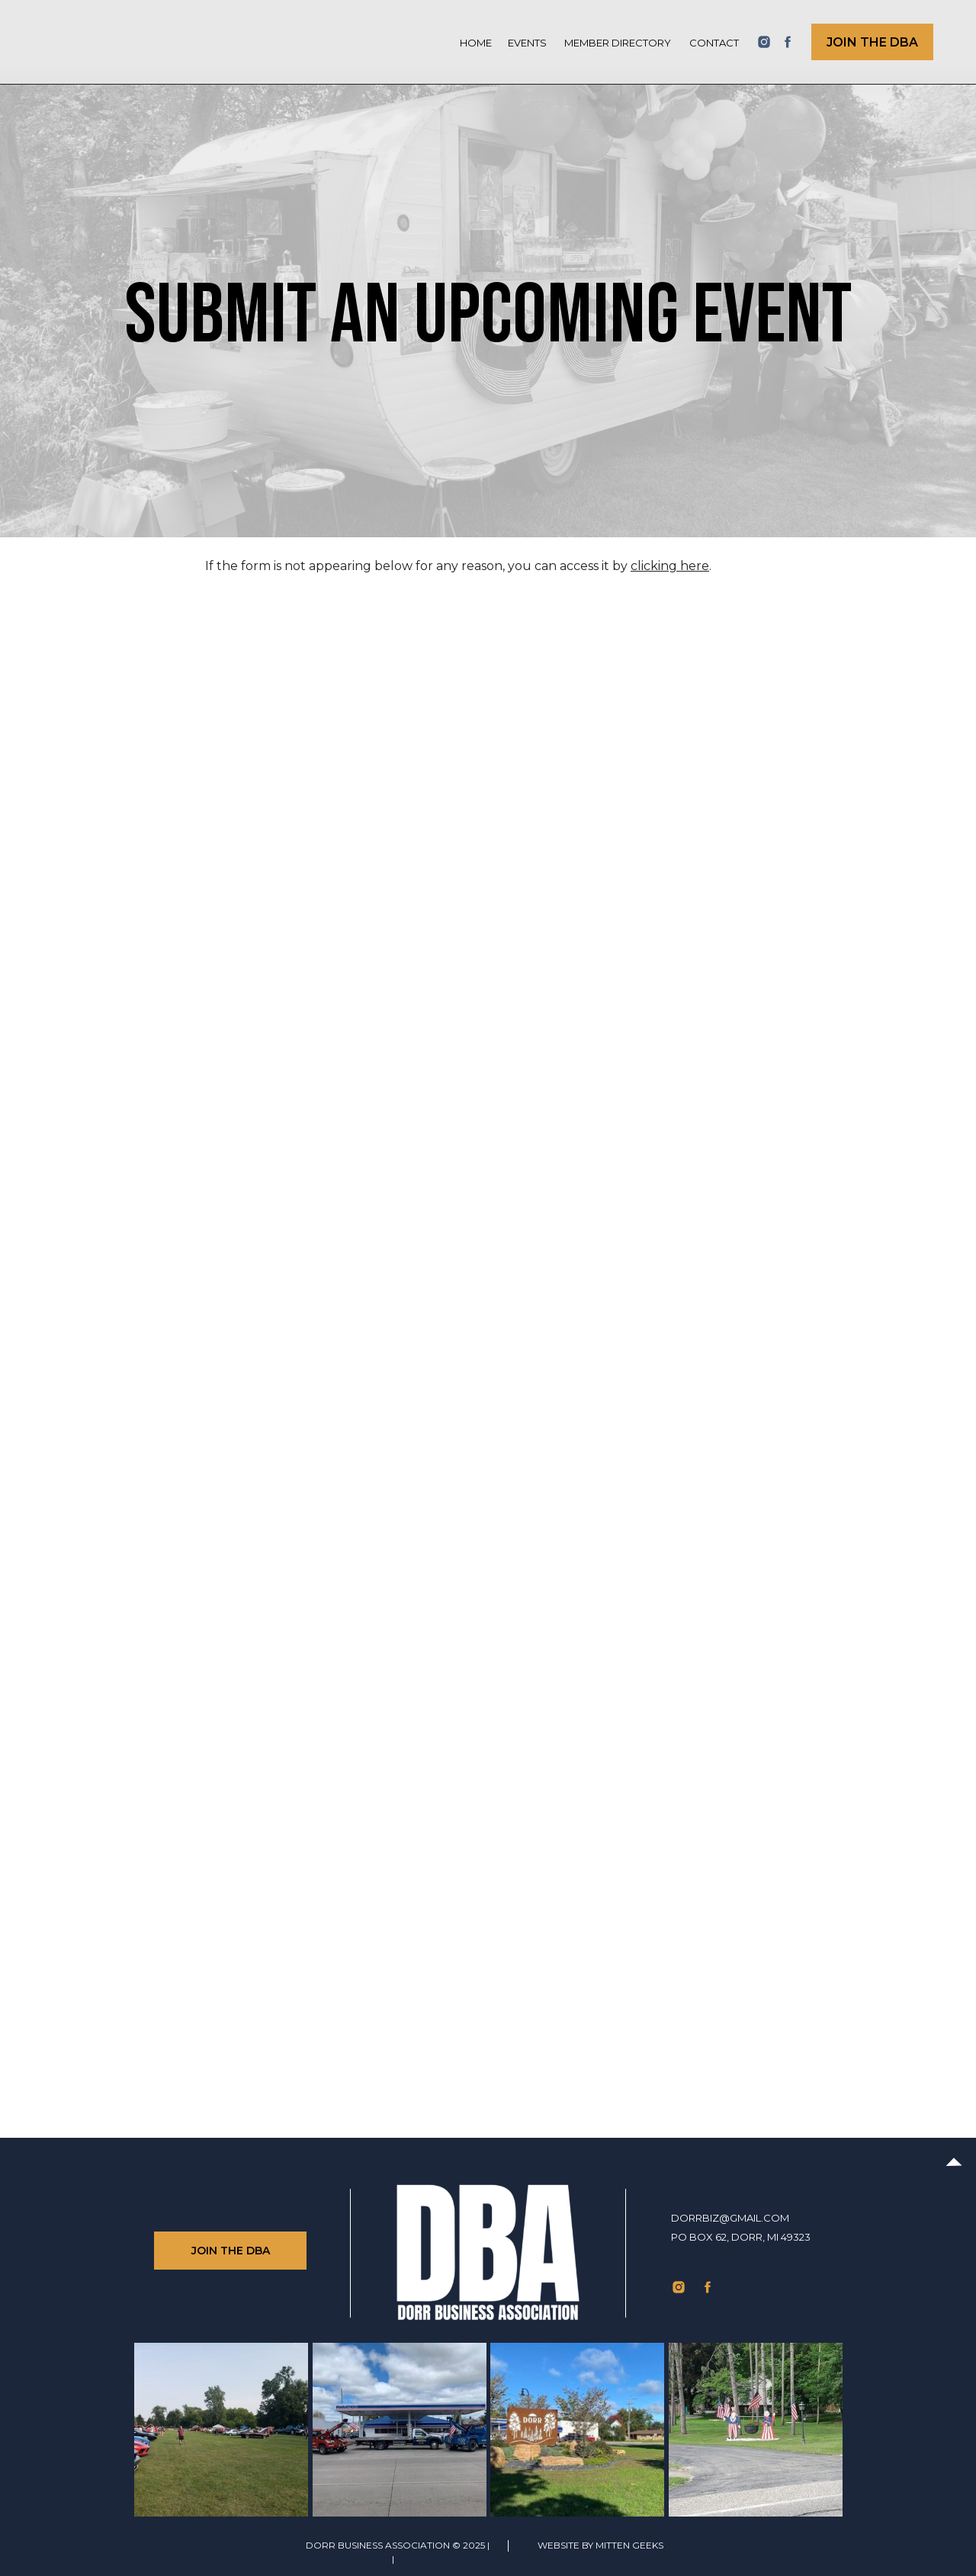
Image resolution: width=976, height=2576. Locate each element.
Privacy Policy (435, 2559)
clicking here (670, 566)
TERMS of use (355, 2559)
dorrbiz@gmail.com (730, 2218)
